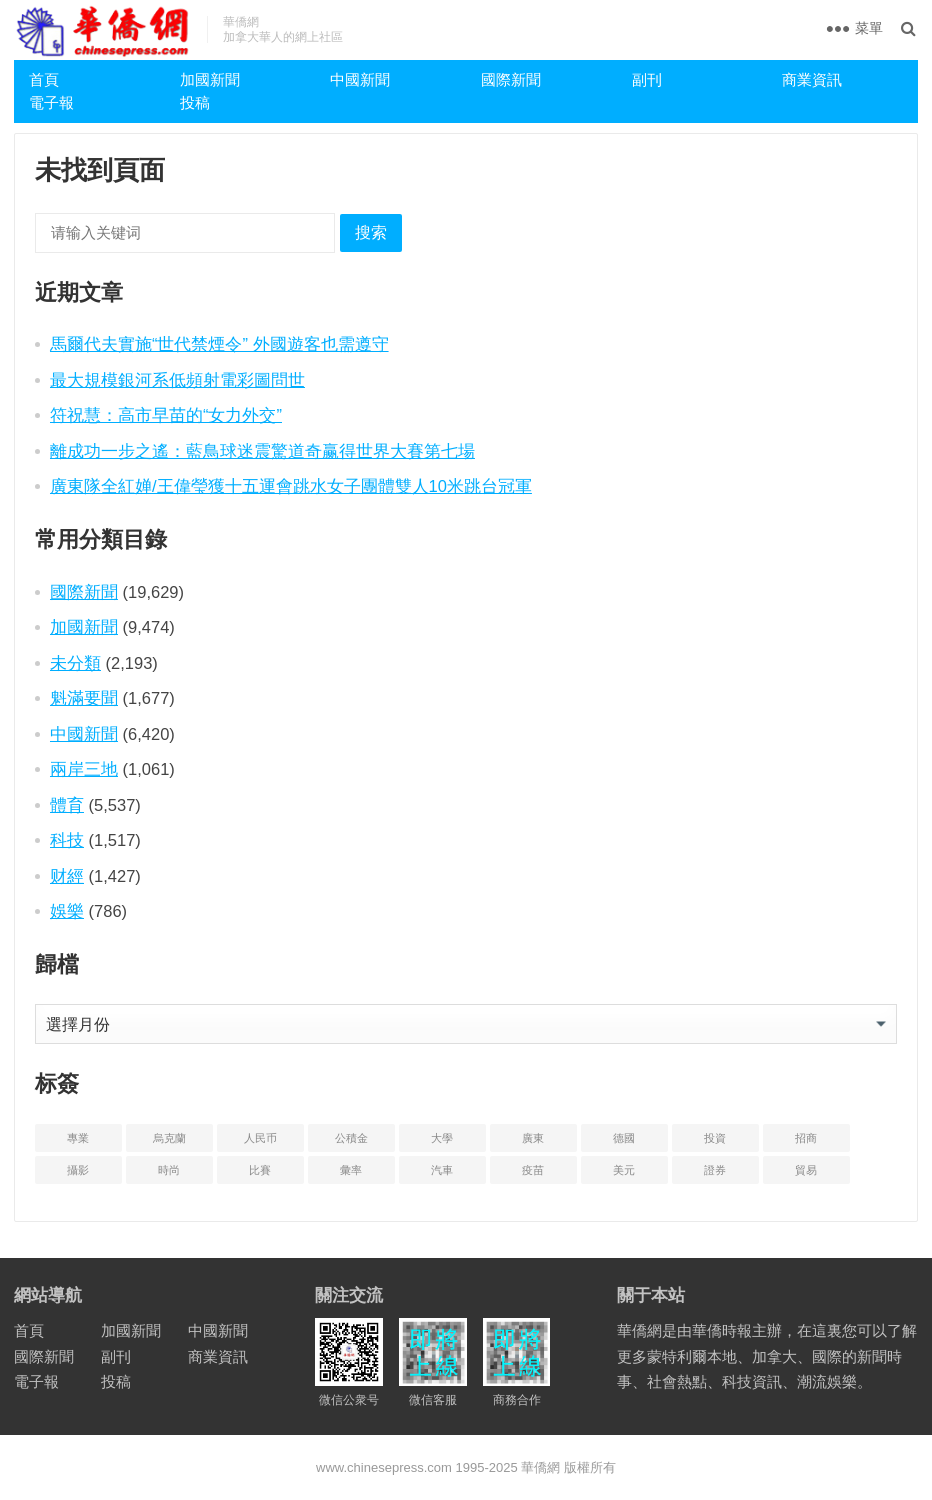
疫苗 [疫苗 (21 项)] (533, 1170)
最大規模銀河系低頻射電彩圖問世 (177, 380)
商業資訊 (812, 79)
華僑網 (539, 1467)
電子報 (51, 102)
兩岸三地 (84, 769)
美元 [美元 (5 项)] (624, 1170)
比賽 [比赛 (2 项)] (260, 1170)
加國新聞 (210, 79)
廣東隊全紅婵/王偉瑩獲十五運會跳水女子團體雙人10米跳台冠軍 (291, 486)
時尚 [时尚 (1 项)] (169, 1170)
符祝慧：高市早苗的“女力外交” (166, 415)
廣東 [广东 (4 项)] (533, 1138)
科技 (67, 840)
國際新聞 (511, 79)
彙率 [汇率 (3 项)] (351, 1170)
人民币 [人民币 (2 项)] (260, 1138)
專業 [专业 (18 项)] (78, 1138)
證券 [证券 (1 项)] (715, 1170)
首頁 (44, 79)
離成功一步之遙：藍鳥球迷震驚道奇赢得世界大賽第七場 (262, 451)
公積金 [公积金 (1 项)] (351, 1138)
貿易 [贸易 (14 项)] (806, 1170)
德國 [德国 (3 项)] (624, 1138)
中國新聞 (360, 79)
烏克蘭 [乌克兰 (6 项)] (169, 1138)
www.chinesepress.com (384, 1467)
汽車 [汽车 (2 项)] (442, 1170)
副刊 (647, 79)
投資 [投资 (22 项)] (715, 1138)
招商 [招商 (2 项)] (806, 1138)
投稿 (195, 102)
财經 (67, 876)
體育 (67, 805)
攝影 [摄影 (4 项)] (78, 1170)
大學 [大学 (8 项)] (442, 1138)
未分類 (75, 663)
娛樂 (67, 911)
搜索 (371, 232)
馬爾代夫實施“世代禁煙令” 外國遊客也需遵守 (219, 344)
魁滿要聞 (84, 698)
